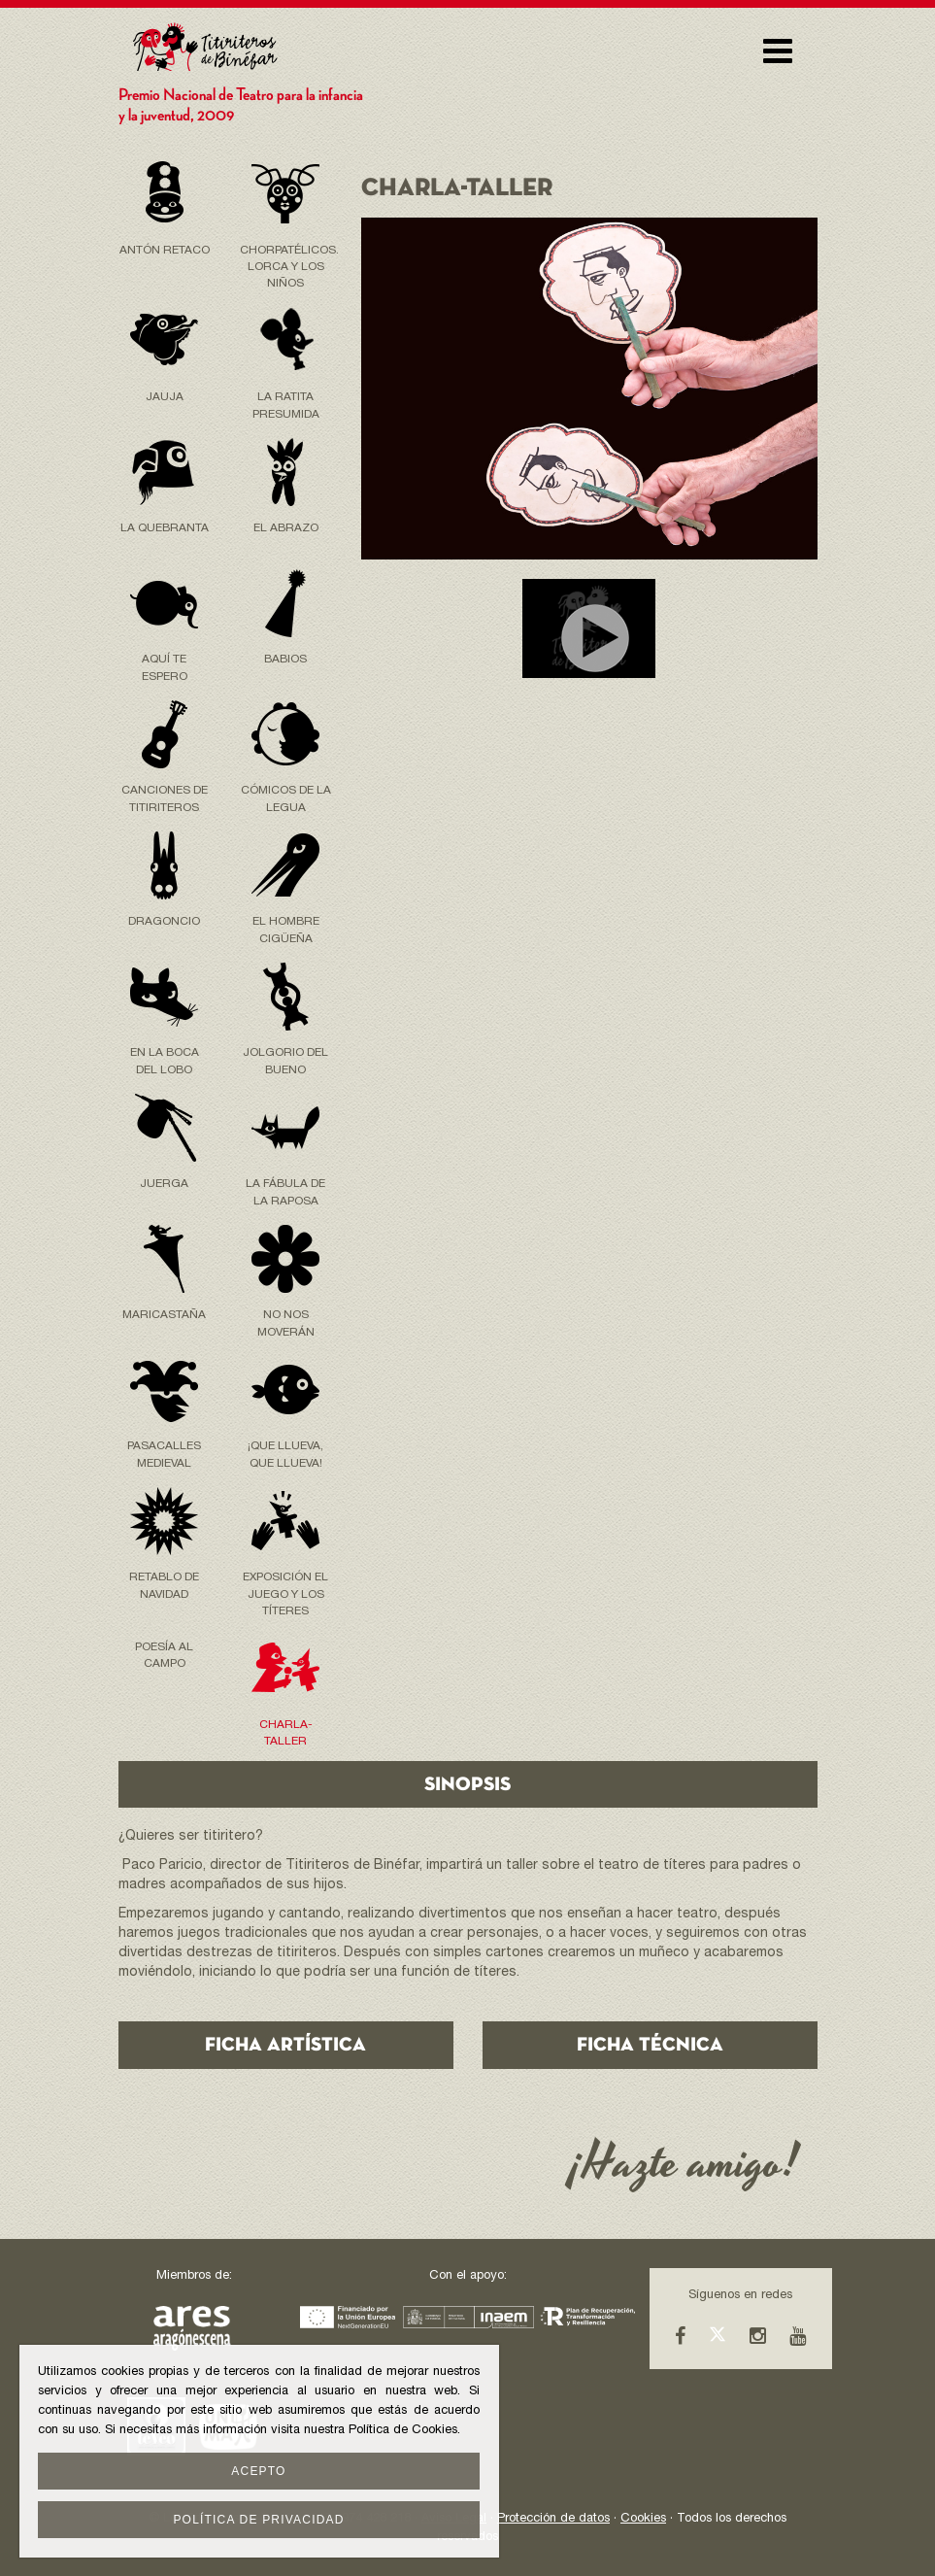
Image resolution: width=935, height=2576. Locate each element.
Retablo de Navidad (164, 1586)
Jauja (165, 397)
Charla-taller (286, 1733)
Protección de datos (553, 2519)
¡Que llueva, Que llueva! (285, 1455)
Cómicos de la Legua (286, 799)
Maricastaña (164, 1315)
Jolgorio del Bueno (285, 1061)
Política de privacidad (258, 2519)
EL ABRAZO (285, 528)
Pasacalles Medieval (164, 1455)
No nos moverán (286, 1323)
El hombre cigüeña (285, 930)
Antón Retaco (164, 250)
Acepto (258, 2471)
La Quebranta (164, 528)
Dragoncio (164, 922)
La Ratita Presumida (285, 405)
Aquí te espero (164, 668)
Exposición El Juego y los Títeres (285, 1594)
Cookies (643, 2519)
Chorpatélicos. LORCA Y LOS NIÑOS (286, 267)
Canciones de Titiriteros (164, 799)
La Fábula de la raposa (285, 1192)
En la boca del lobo (164, 1061)
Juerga (164, 1184)
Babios (285, 659)
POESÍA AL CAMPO (164, 1656)
